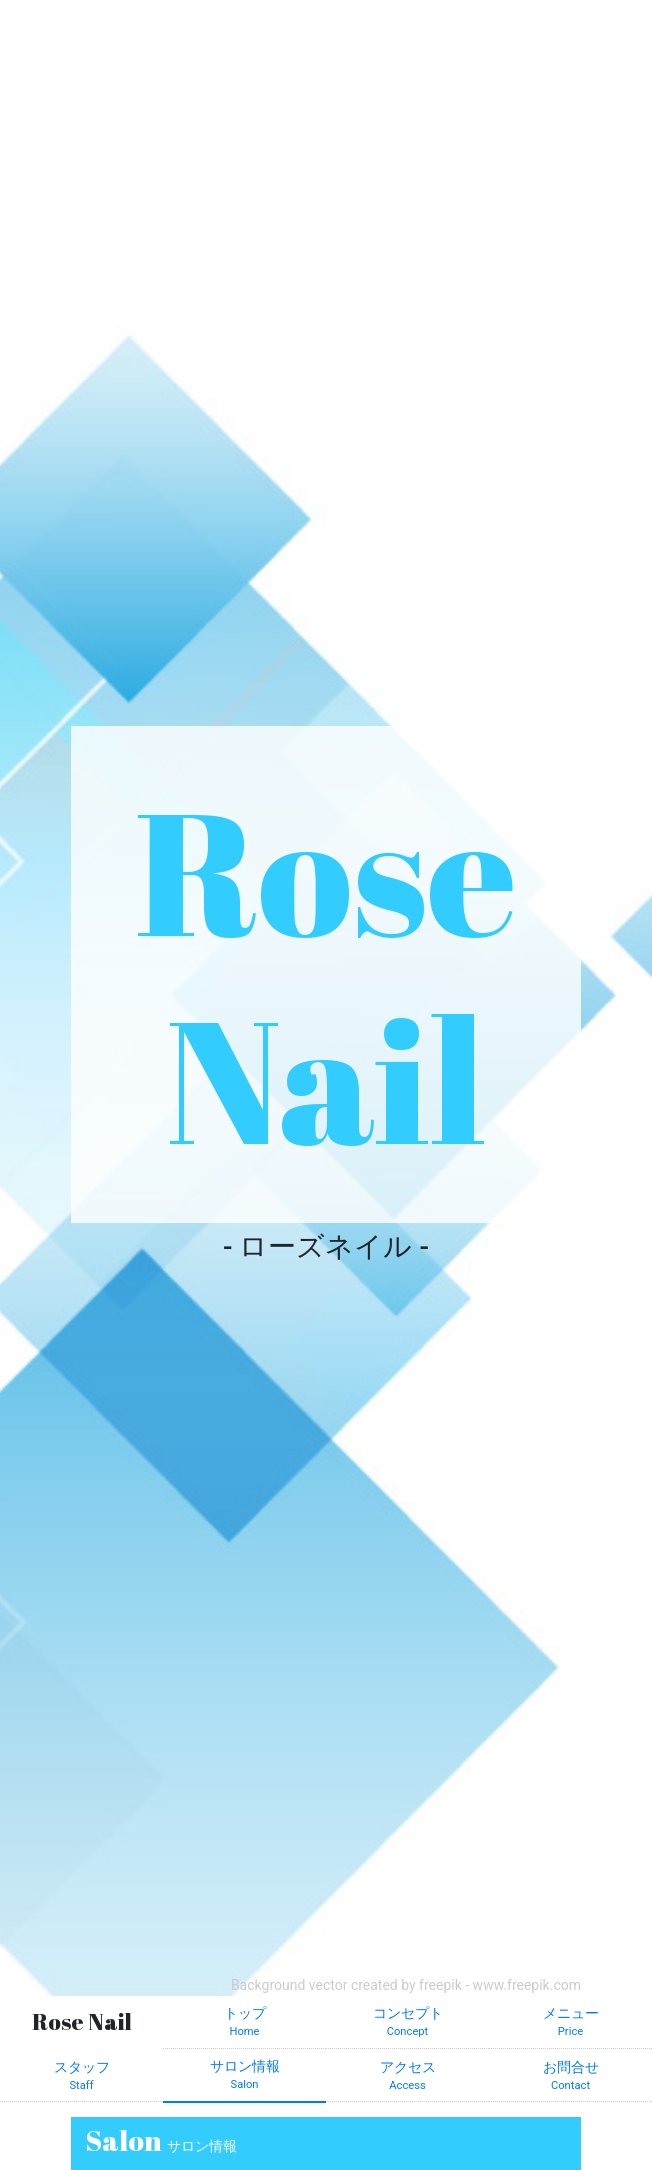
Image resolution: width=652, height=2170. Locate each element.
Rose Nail (326, 973)
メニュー (570, 2023)
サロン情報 (244, 2076)
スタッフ (81, 2077)
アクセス (407, 2077)
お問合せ (570, 2077)
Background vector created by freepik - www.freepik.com (406, 1985)
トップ (244, 2023)
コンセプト (407, 2023)
